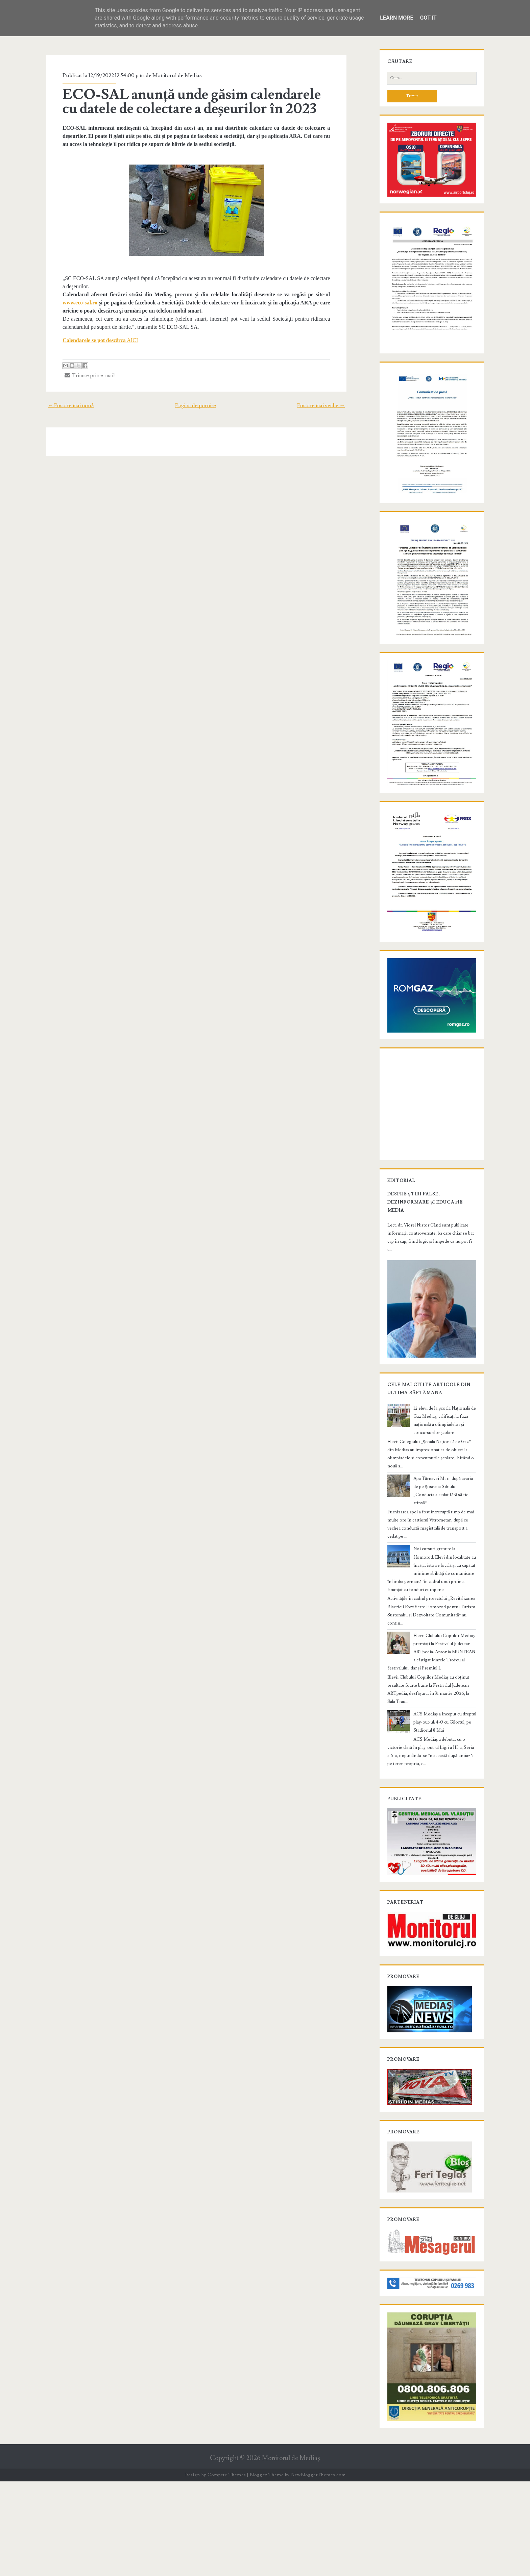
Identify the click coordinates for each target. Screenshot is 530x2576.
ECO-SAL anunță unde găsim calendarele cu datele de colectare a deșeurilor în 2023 (194, 101)
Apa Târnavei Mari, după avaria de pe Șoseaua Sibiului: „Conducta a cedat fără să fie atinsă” (443, 1581)
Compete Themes (227, 2569)
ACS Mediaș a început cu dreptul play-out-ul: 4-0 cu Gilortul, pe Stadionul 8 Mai (444, 1784)
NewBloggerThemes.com (318, 2569)
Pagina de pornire (195, 405)
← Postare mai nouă (64, 405)
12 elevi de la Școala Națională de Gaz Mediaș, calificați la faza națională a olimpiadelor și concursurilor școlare (443, 1519)
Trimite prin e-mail (83, 375)
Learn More (396, 18)
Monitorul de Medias (171, 75)
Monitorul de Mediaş (291, 2552)
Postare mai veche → (328, 405)
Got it (428, 18)
